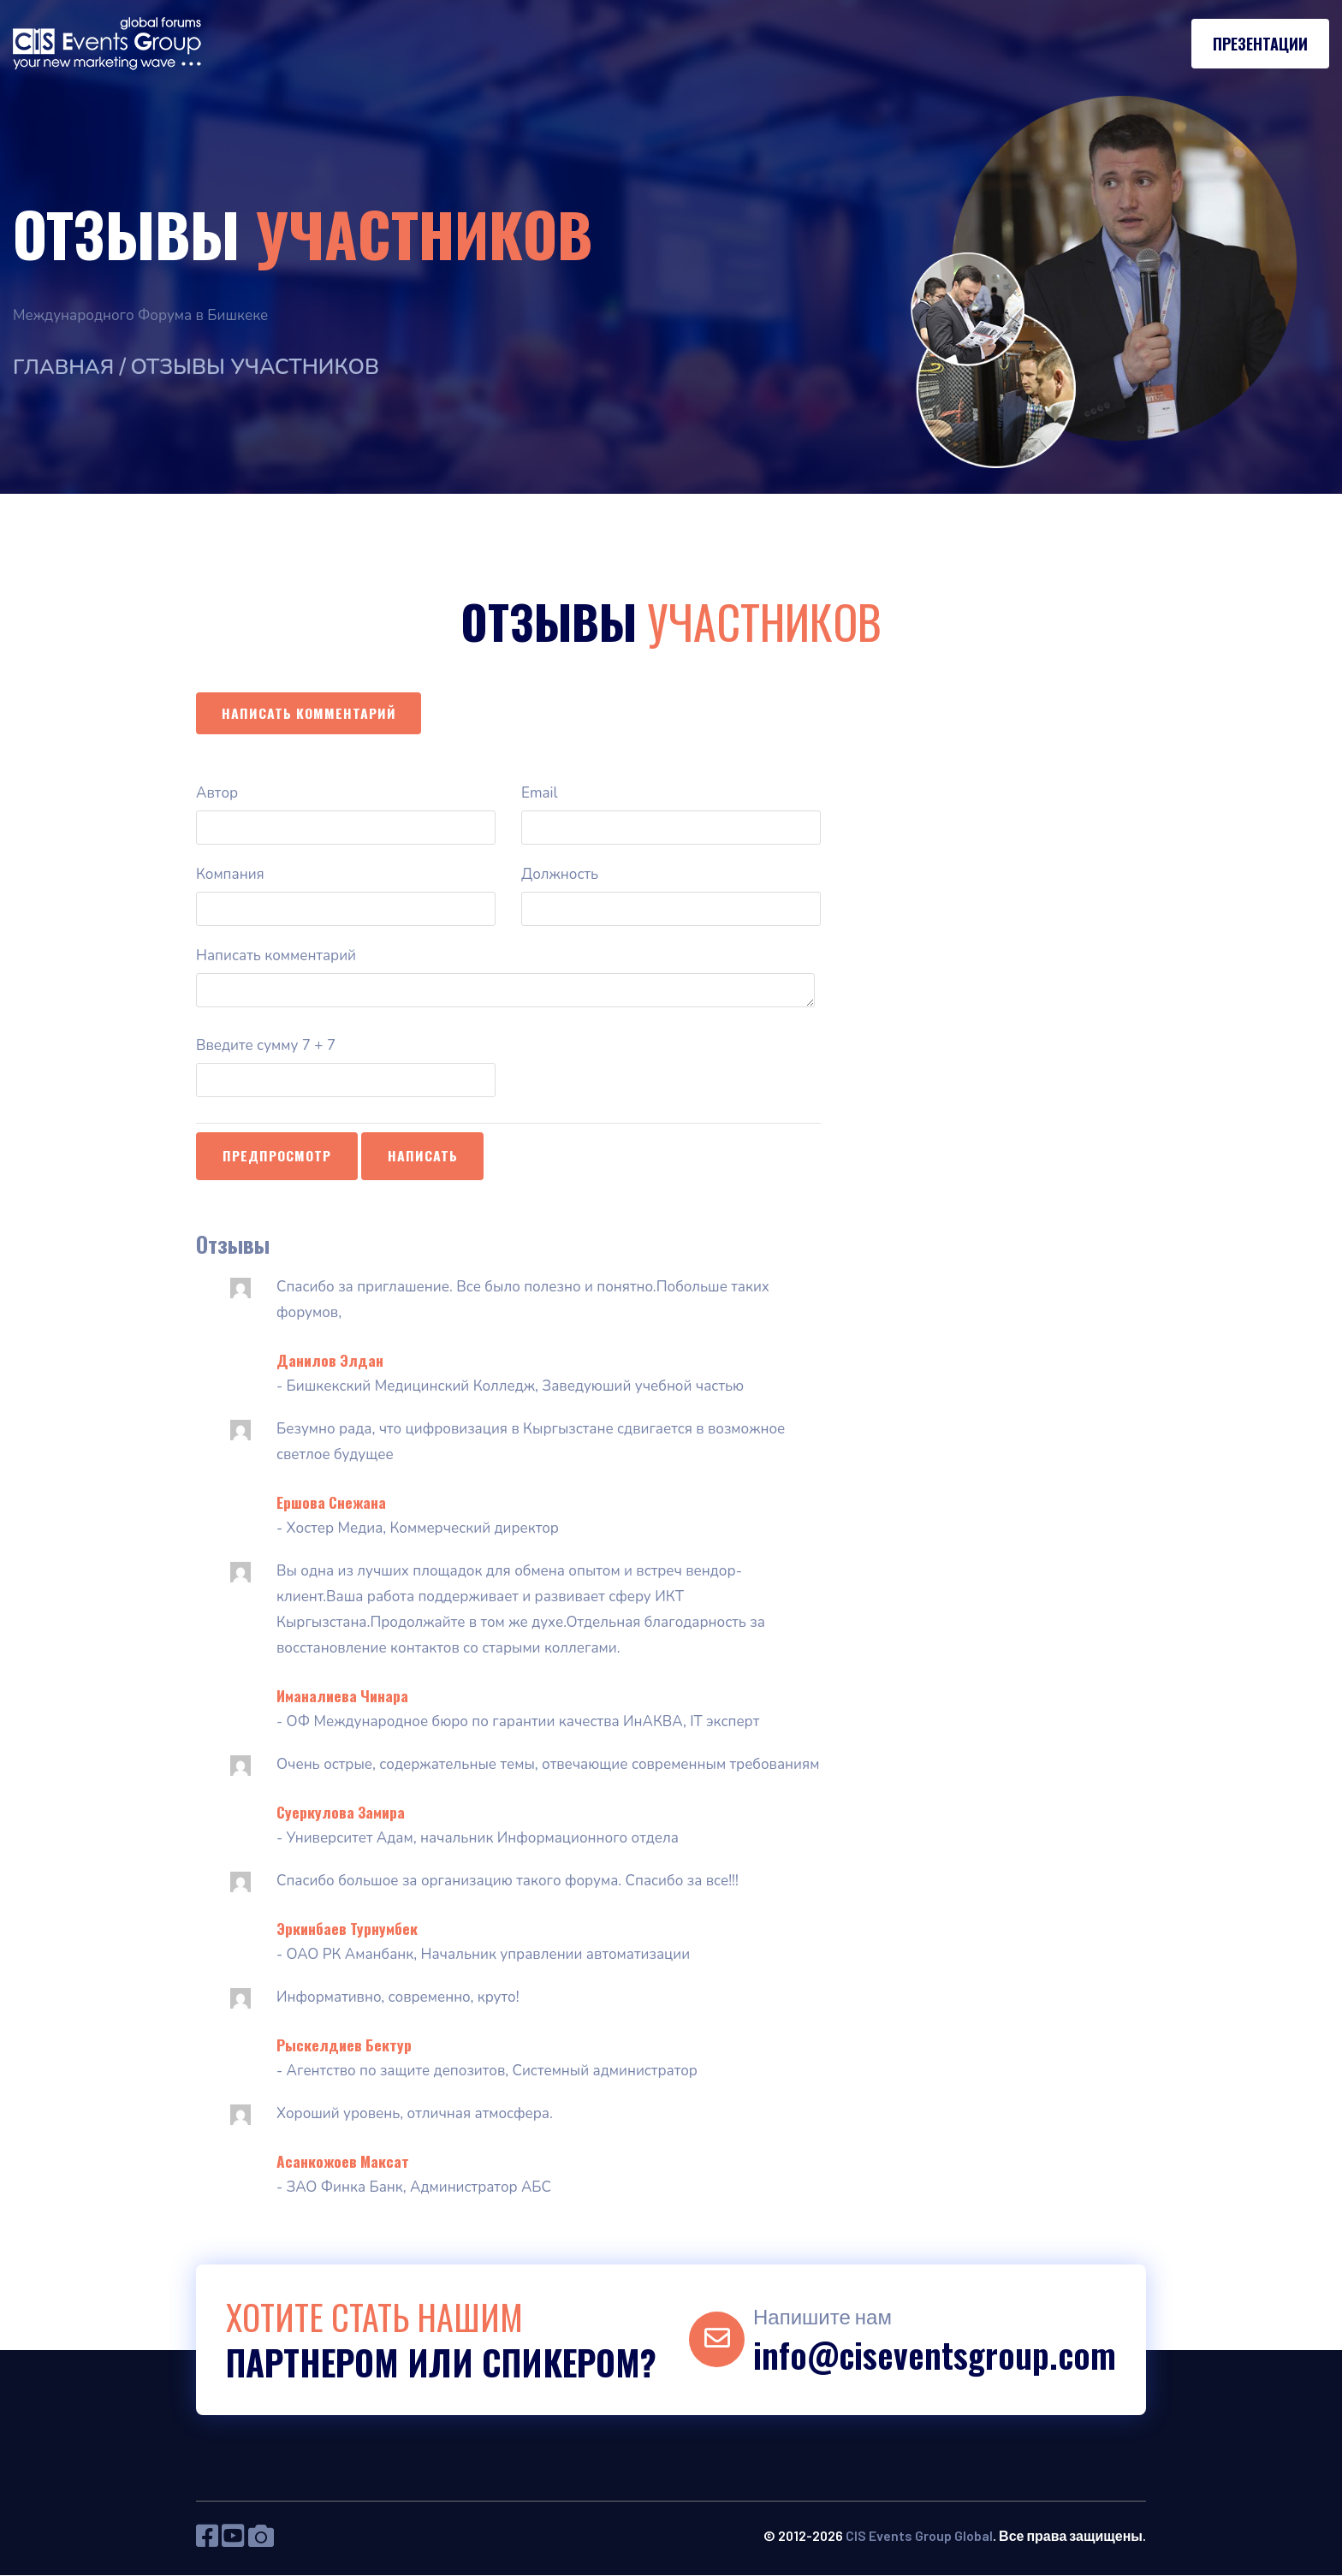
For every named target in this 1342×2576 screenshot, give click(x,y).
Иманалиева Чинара (342, 1696)
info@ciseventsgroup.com (934, 2355)
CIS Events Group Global (919, 2536)
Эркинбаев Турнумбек (347, 1929)
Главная (65, 367)
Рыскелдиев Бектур (344, 2045)
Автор (217, 794)
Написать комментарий (309, 713)
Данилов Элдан (329, 1361)
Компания (230, 875)
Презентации (1260, 44)
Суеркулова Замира (340, 1812)
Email (539, 794)
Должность (559, 875)
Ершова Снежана (331, 1503)
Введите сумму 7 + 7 (266, 1046)
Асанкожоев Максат (342, 2162)
